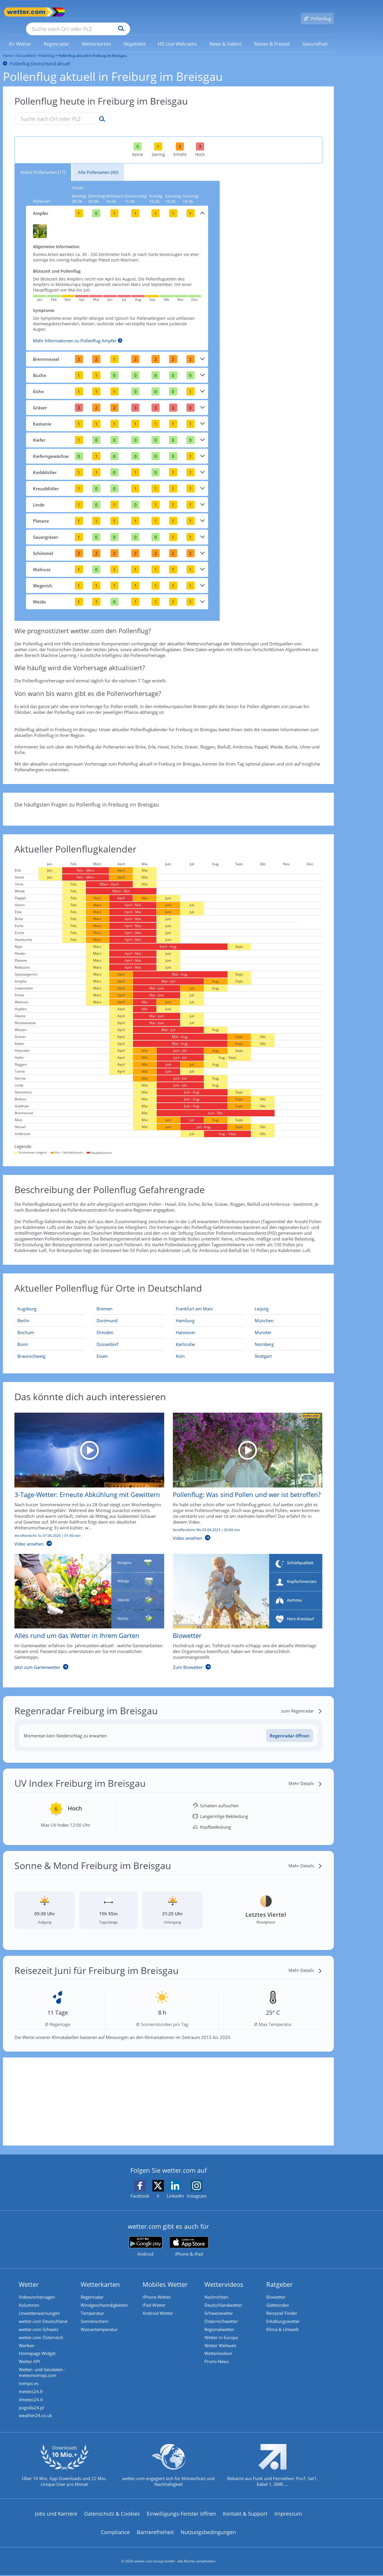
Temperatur (94, 2306)
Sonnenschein (96, 2315)
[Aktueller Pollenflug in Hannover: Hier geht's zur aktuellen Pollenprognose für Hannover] (208, 1324)
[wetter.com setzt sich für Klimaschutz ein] (168, 2471)
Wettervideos (225, 2276)
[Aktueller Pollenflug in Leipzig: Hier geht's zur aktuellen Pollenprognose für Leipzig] (287, 1300)
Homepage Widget (38, 2349)
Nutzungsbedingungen (208, 2532)
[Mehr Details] (305, 1775)
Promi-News (218, 2358)
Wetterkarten (101, 2276)
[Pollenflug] (317, 12)
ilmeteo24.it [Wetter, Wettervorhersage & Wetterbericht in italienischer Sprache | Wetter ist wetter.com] (32, 2398)
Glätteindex (279, 2297)
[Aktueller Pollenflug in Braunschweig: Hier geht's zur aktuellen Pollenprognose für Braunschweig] (49, 1347)
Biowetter (277, 2289)
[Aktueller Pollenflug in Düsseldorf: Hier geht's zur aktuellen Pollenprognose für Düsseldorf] (129, 1336)
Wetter (30, 2276)
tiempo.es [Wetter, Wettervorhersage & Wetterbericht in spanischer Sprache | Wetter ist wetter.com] (30, 2381)
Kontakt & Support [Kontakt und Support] (245, 2514)
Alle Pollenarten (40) (98, 164)
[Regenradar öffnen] (289, 1727)
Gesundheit (25, 47)
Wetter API (30, 2358)
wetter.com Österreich (42, 2332)
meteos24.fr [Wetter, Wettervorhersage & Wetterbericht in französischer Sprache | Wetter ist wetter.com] (32, 2390)
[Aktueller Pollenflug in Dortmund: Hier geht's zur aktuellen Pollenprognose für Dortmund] (129, 1312)
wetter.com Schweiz (40, 2323)
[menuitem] (20, 35)
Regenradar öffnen (290, 1727)
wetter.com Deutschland (44, 2315)
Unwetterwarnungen (40, 2306)
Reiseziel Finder (283, 2306)
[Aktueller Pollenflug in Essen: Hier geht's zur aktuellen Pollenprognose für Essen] (129, 1347)
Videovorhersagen (38, 2289)
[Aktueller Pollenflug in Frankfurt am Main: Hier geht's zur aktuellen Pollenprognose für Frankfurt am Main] (208, 1300)
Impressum (288, 2514)
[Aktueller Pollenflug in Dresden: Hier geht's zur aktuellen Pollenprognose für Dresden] (129, 1324)
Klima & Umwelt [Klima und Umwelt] (284, 2323)
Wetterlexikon (220, 2349)
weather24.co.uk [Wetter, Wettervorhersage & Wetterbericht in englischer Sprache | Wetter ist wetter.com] (36, 2416)
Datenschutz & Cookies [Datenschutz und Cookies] (112, 2514)
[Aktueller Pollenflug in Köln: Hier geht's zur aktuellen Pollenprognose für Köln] (208, 1347)
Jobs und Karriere (56, 2514)
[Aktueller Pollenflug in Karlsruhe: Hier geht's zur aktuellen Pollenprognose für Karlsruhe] (208, 1336)
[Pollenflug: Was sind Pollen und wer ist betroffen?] (243, 1474)
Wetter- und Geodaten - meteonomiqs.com (43, 2369)
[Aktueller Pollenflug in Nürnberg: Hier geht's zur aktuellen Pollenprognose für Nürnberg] (287, 1336)
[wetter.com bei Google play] (145, 2238)
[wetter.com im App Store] (188, 2238)
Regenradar (93, 2289)
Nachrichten (218, 2289)
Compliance (115, 2532)
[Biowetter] (243, 1606)
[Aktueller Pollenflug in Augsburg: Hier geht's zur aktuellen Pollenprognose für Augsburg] (49, 1300)
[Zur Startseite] (26, 12)
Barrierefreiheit (155, 2532)
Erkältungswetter (284, 2315)
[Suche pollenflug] (100, 111)
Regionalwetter (221, 2323)
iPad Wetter (155, 2297)
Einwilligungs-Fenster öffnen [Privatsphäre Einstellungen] (181, 2514)
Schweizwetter (220, 2306)
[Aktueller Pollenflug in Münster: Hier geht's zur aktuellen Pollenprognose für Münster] (287, 1324)
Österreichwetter (222, 2315)
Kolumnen (30, 2297)
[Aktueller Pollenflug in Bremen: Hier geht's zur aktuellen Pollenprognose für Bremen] (129, 1300)
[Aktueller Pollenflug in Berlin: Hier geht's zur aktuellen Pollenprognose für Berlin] (49, 1312)
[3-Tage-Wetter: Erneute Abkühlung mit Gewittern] (85, 1474)
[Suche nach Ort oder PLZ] (121, 12)
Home (8, 47)
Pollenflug (47, 47)
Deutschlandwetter (224, 2297)
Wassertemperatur (100, 2323)
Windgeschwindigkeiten (105, 2297)
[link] (20, 35)
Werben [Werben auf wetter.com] (28, 2341)
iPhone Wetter (158, 2289)
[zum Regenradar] (301, 1702)
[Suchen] (166, 12)
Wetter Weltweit (222, 2341)
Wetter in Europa (222, 2332)
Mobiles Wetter (166, 2276)
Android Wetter (159, 2306)
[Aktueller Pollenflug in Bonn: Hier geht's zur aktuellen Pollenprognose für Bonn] (49, 1336)
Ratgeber (281, 2276)
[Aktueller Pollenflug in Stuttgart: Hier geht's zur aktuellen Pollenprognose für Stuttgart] (287, 1347)
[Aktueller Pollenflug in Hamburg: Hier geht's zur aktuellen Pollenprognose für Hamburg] (208, 1312)
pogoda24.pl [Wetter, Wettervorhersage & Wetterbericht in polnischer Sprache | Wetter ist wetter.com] (32, 2407)
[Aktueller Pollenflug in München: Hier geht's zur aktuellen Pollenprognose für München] (287, 1312)
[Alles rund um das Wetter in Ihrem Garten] (85, 1606)
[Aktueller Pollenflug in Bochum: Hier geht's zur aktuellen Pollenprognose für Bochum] (49, 1324)
